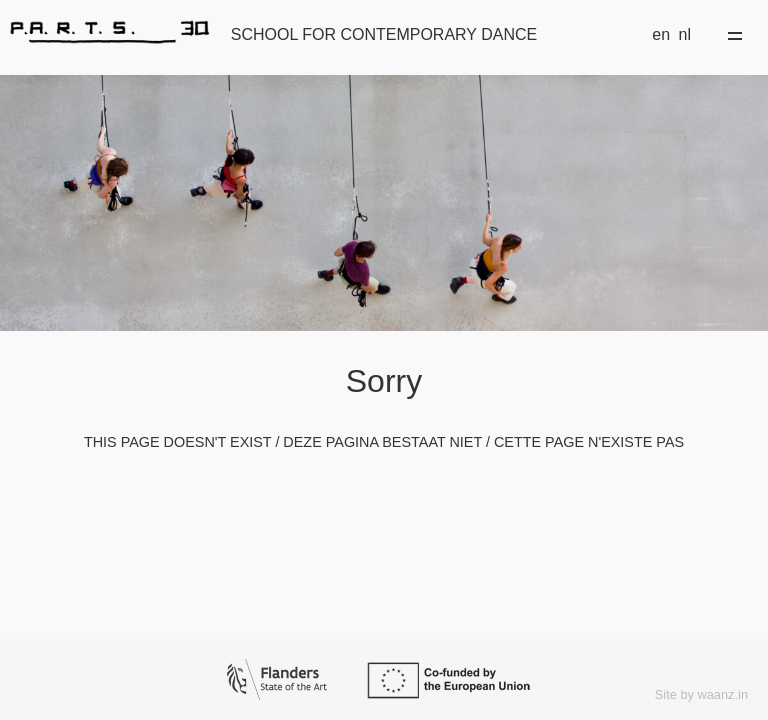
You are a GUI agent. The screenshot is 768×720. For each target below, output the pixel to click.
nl (685, 34)
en (661, 34)
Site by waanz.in (701, 694)
